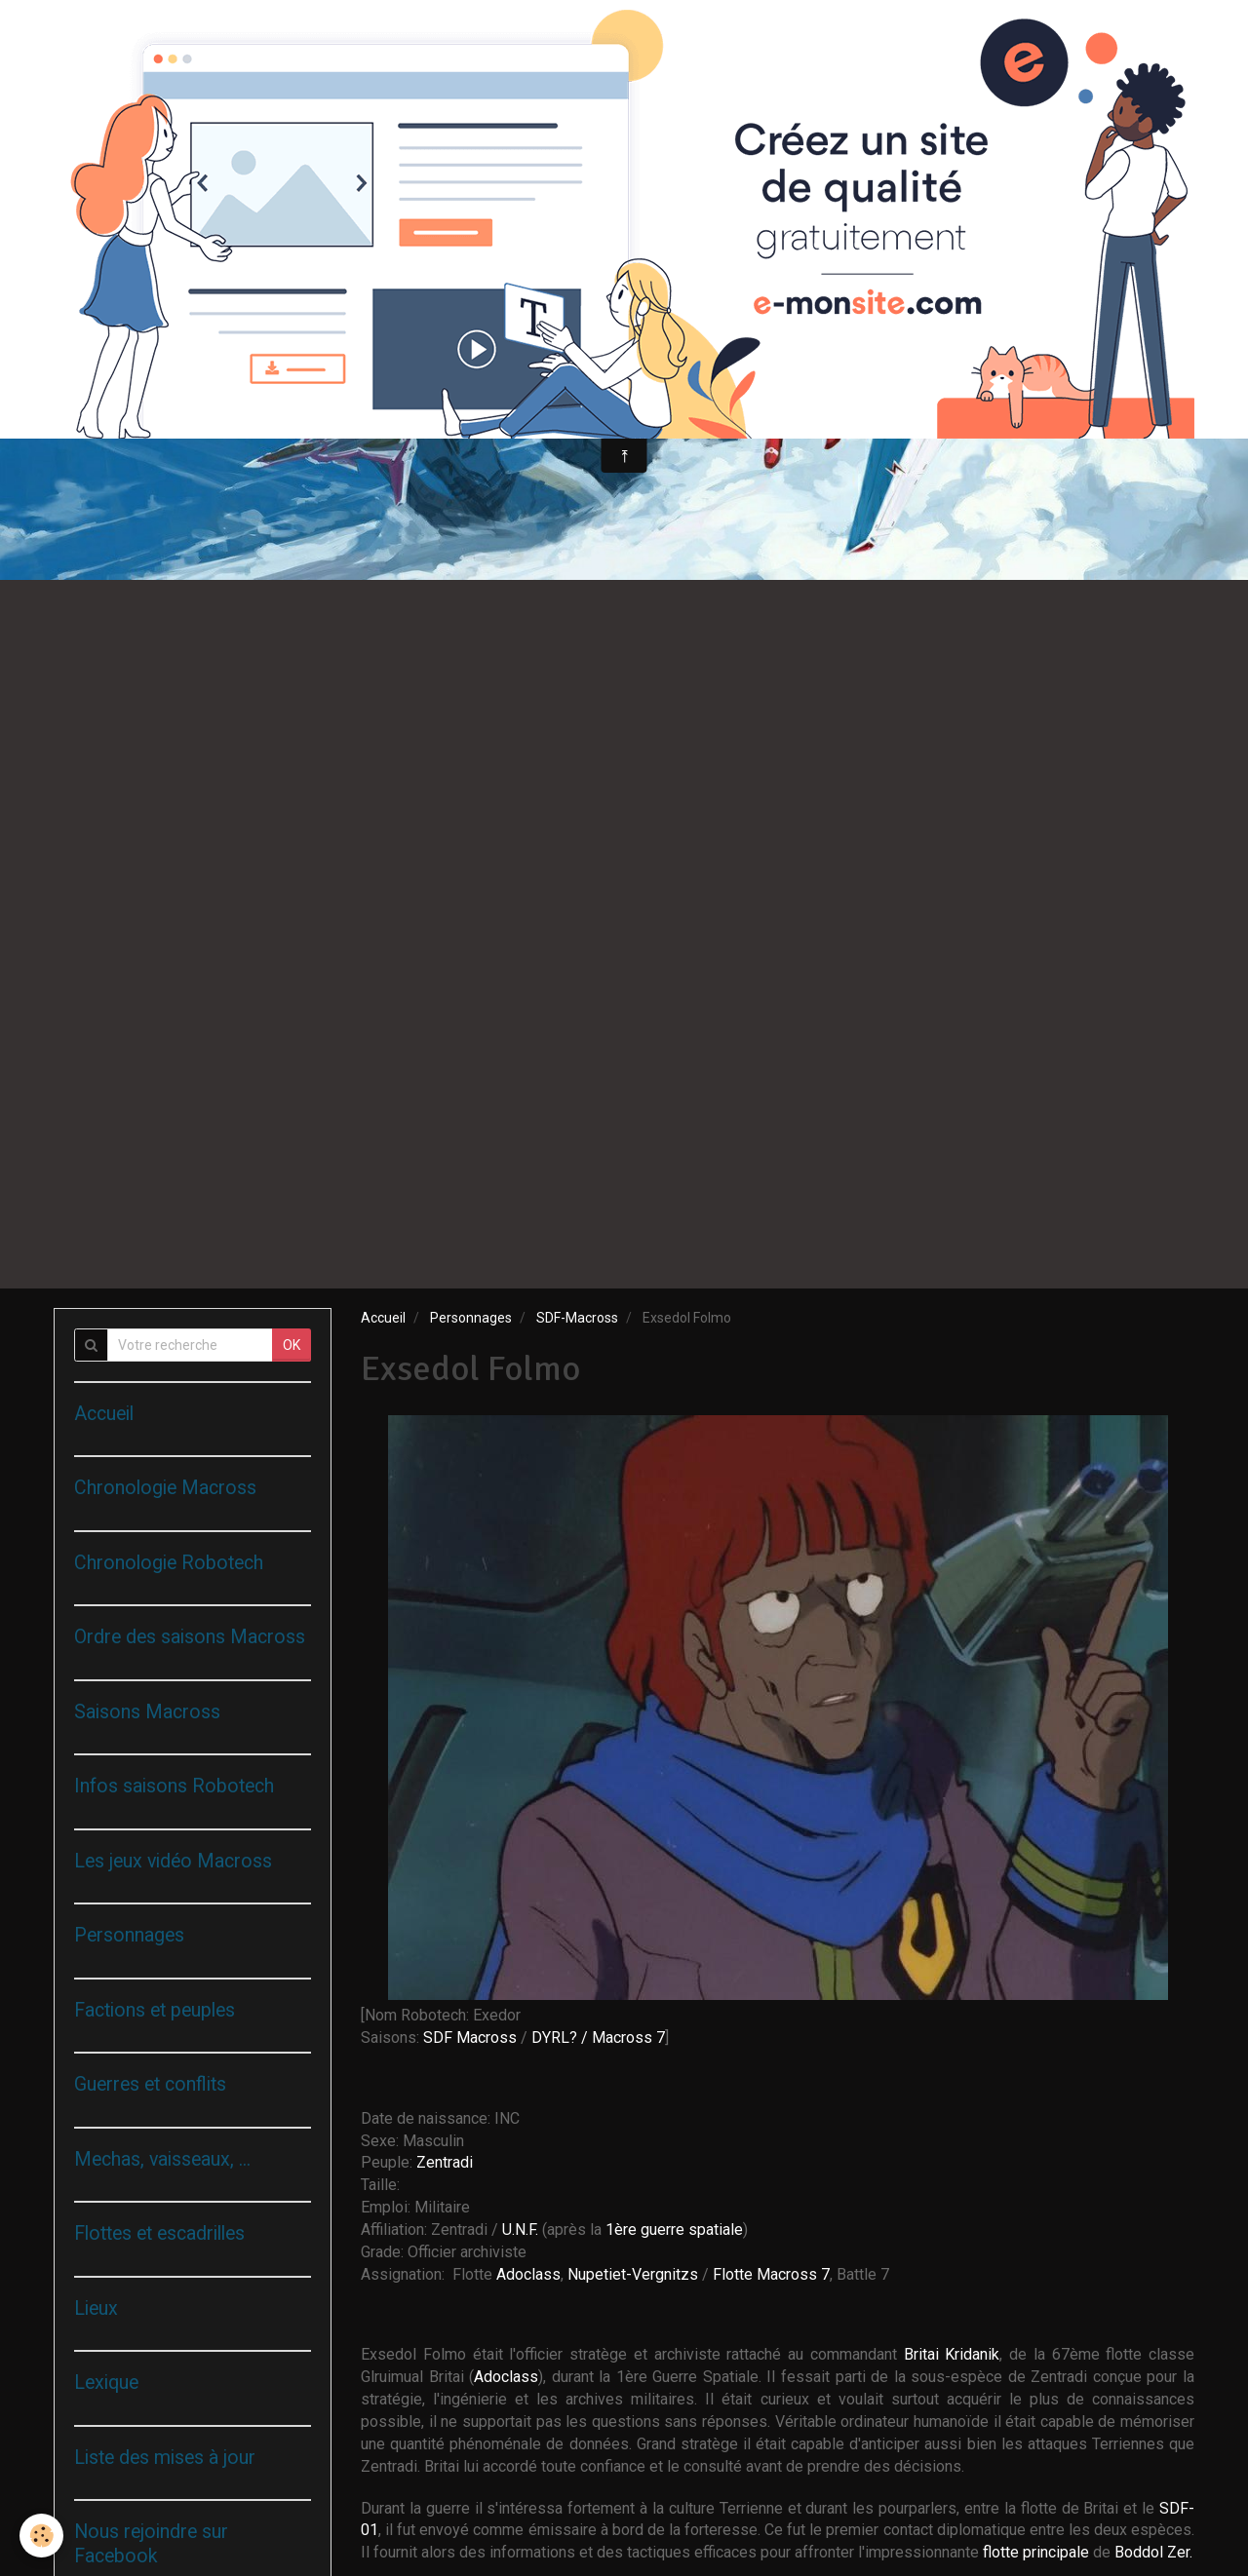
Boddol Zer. (1153, 2552)
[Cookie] (41, 2535)
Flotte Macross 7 (771, 2274)
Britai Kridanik (952, 2354)
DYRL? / (559, 2037)
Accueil (383, 1318)
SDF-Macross (577, 1318)
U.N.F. (522, 2229)
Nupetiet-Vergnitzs (632, 2274)
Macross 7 (628, 2037)
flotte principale (1036, 2552)
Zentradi (444, 2162)
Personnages (471, 1318)
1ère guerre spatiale (674, 2229)
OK (291, 1345)
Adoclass (528, 2274)
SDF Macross (470, 2037)
